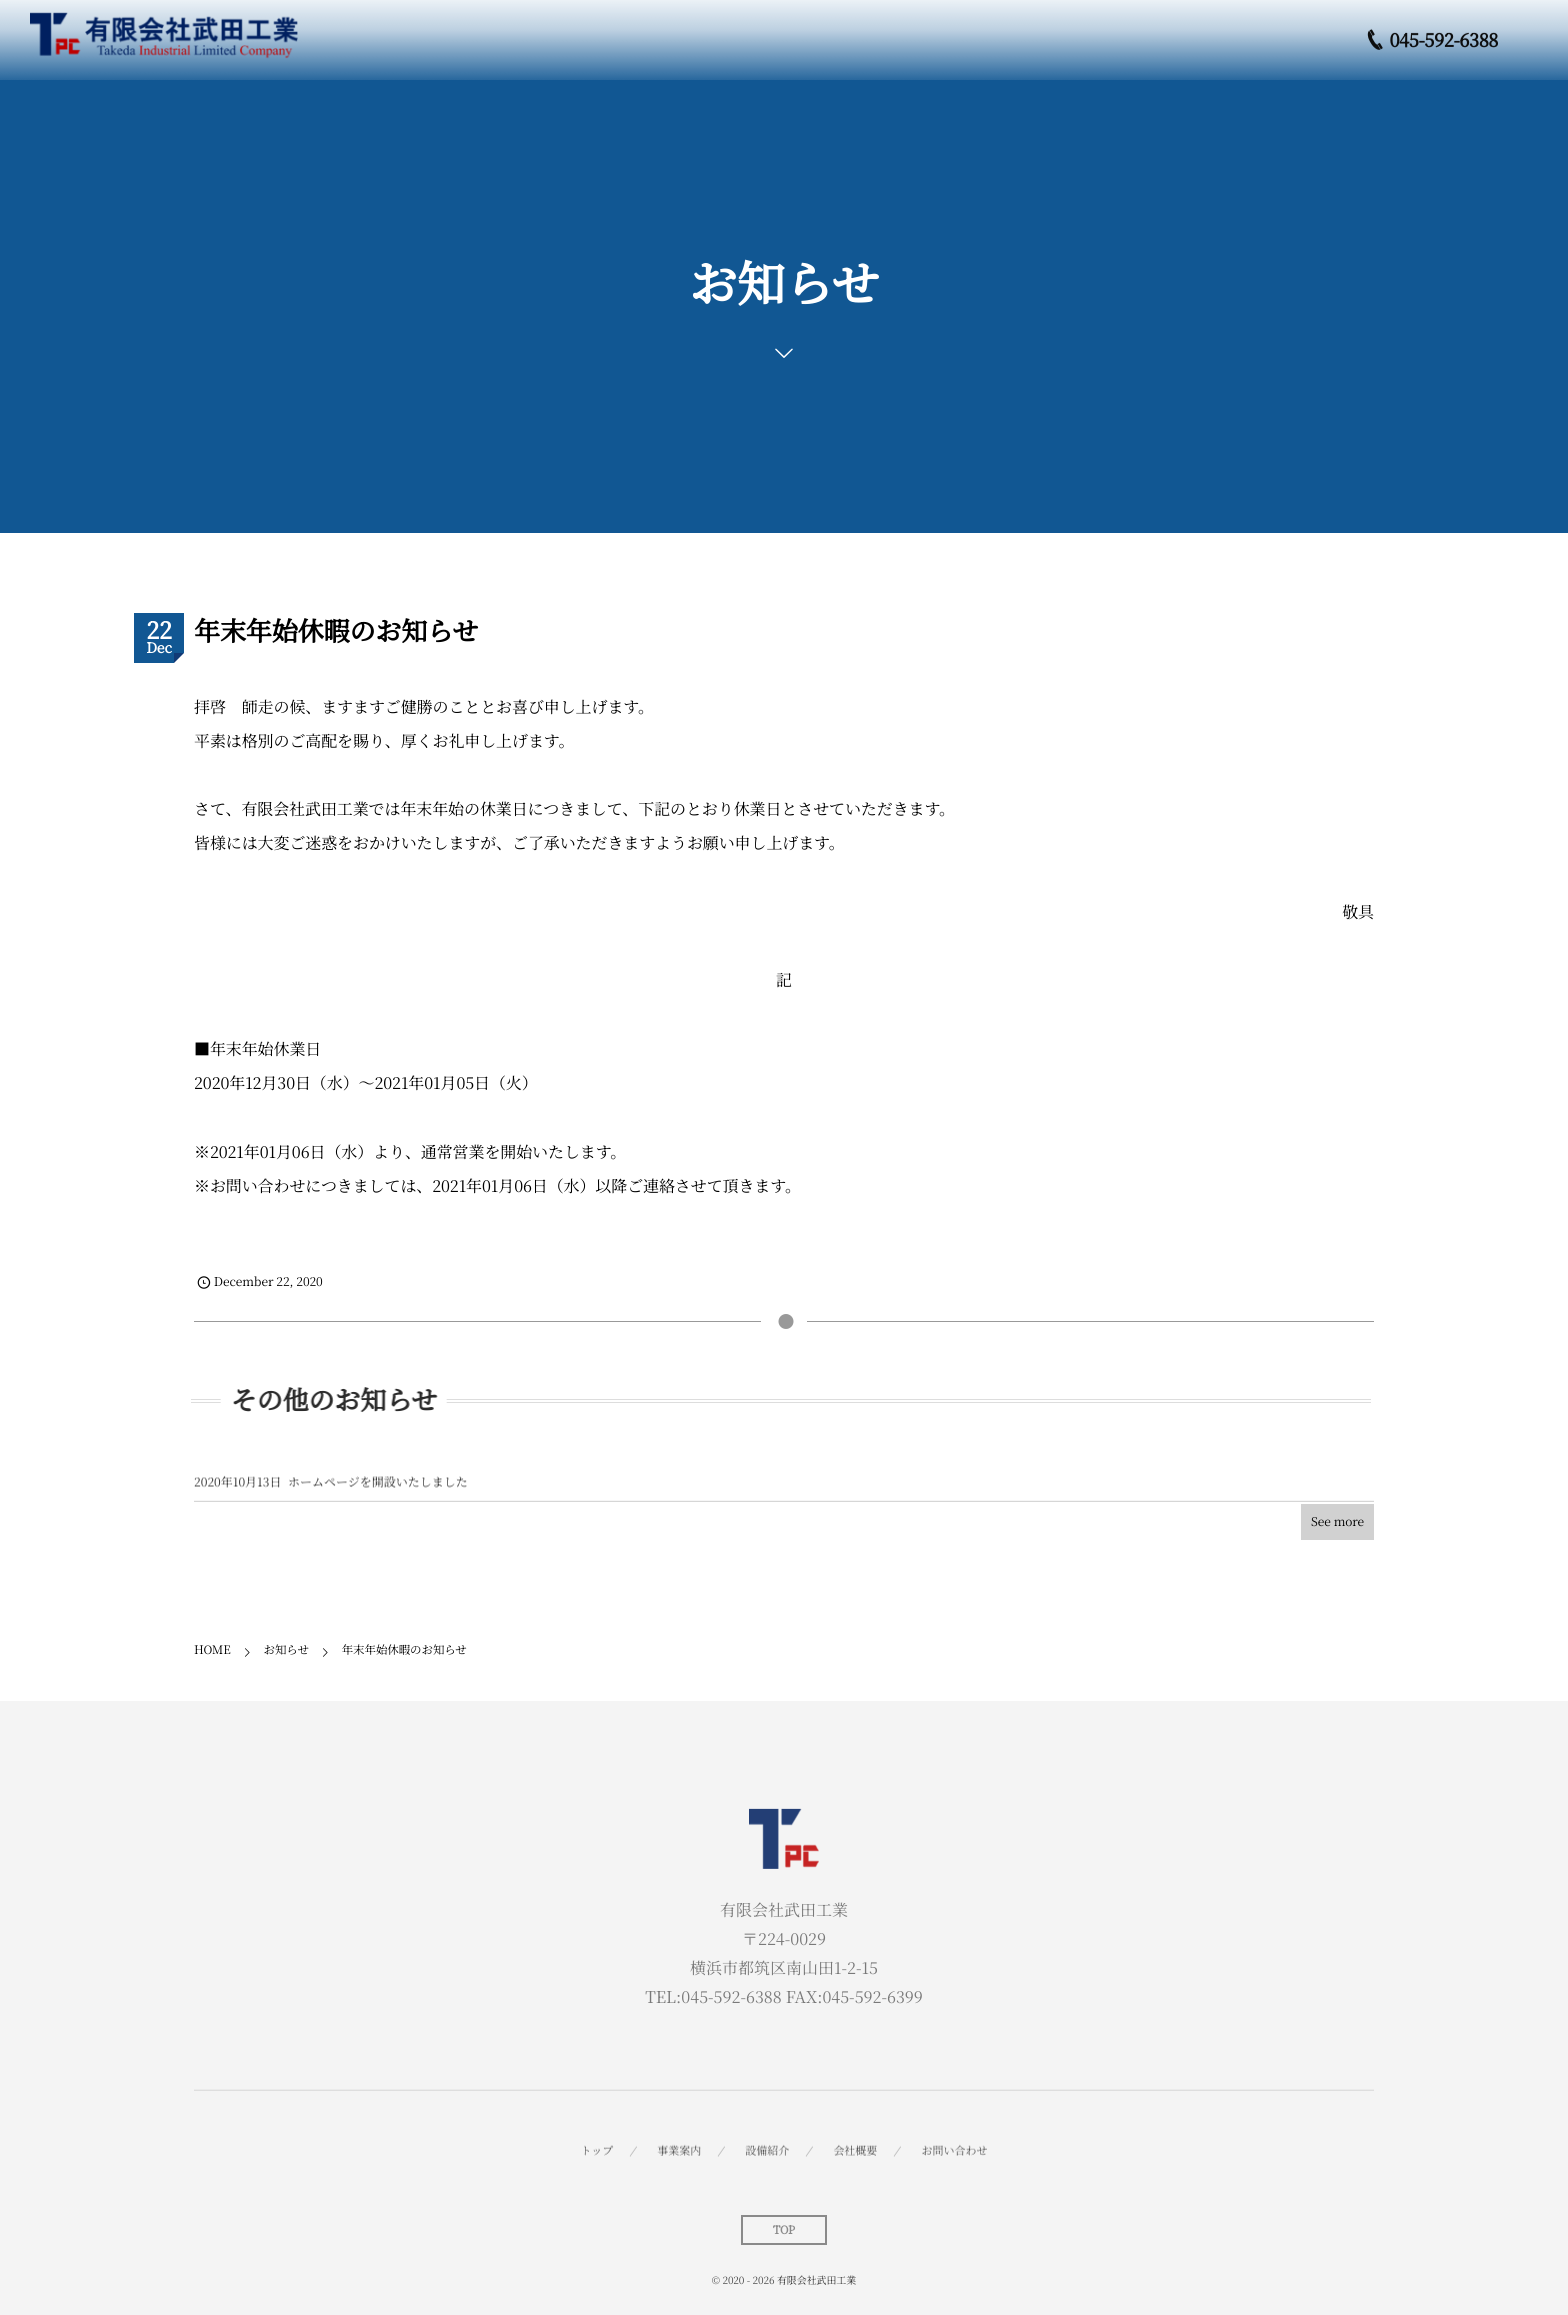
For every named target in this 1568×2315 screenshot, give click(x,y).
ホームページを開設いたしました (378, 1489)
